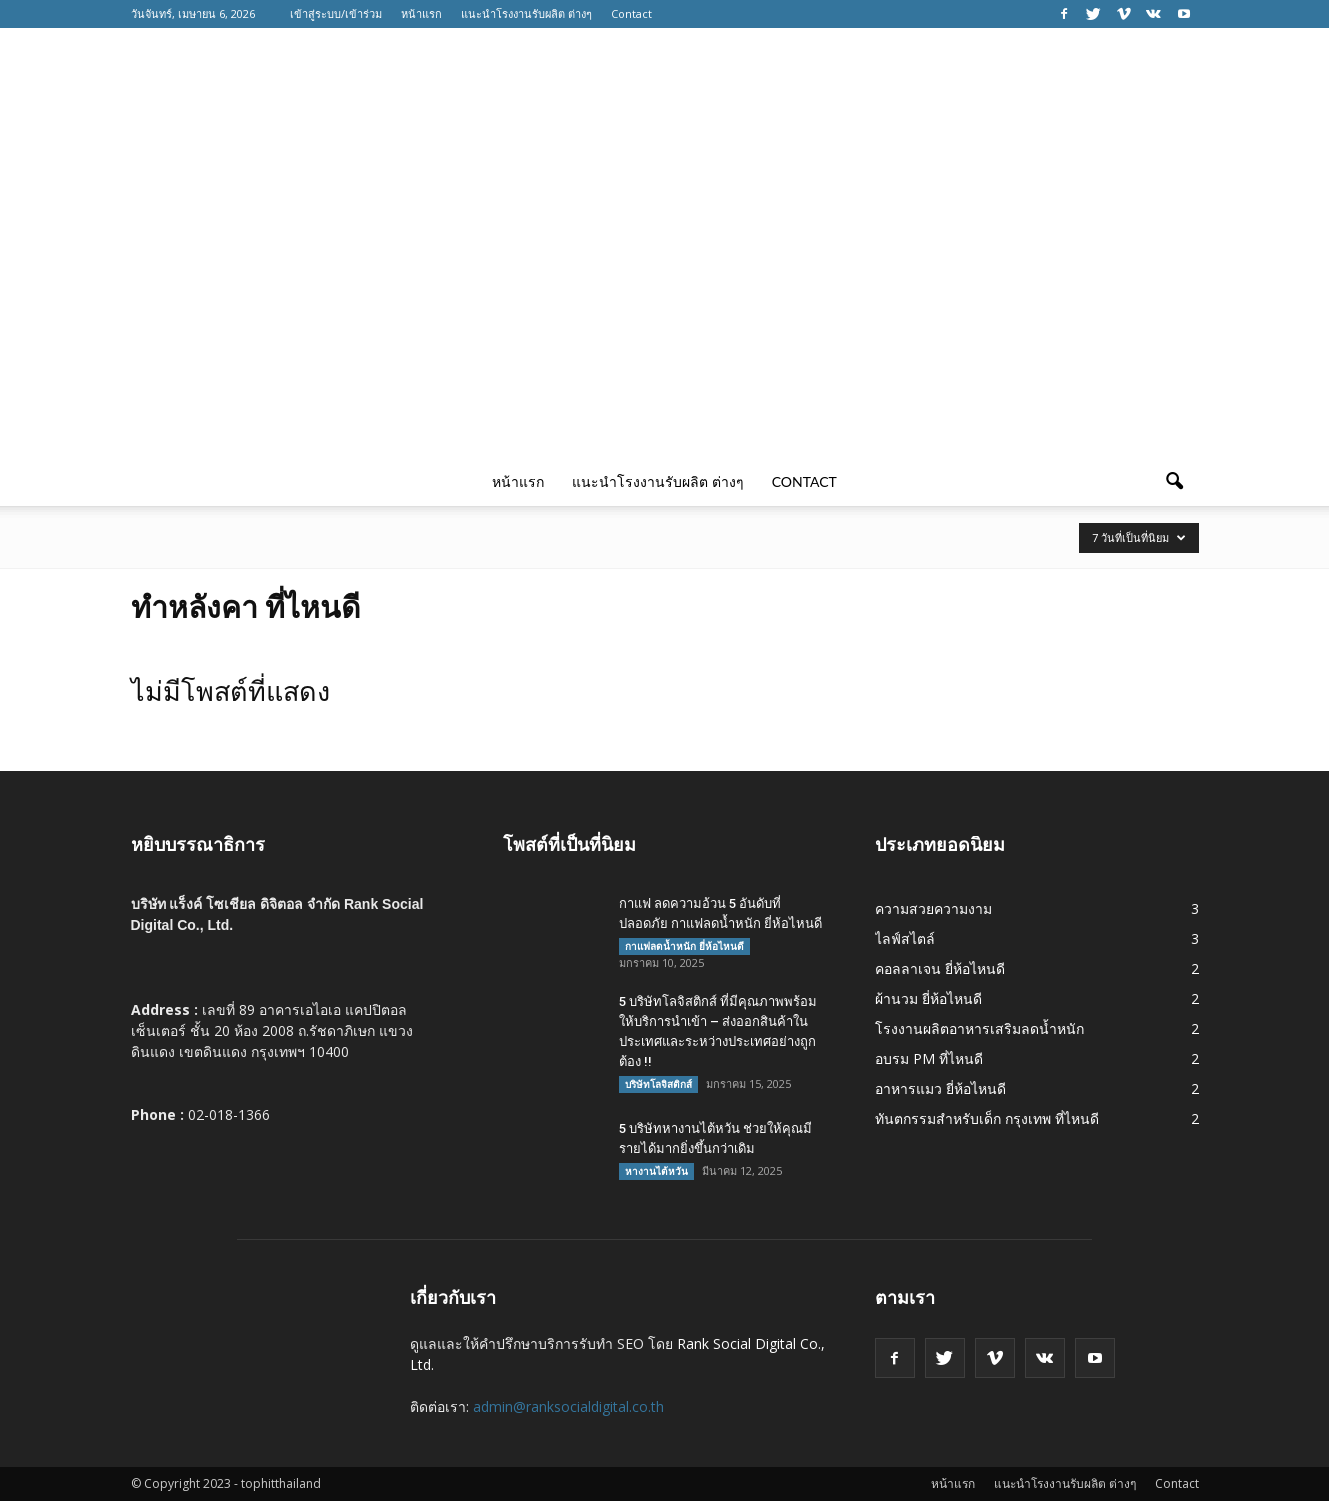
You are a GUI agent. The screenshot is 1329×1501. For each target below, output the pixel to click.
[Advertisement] (665, 308)
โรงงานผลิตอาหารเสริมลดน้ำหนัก (979, 1028)
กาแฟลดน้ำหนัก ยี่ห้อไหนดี (684, 946)
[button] (1175, 482)
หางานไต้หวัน (656, 1171)
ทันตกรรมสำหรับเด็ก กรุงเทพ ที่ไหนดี (987, 1118)
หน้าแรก (421, 13)
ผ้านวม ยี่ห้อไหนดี (928, 998)
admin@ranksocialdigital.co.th (568, 1406)
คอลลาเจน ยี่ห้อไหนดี (940, 968)
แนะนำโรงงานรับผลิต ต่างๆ (526, 13)
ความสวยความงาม (933, 908)
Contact (631, 13)
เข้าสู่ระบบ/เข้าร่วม (336, 13)
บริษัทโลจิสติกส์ (658, 1084)
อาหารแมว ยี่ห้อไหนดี (940, 1088)
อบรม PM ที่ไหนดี (929, 1058)
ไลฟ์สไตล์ (905, 938)
